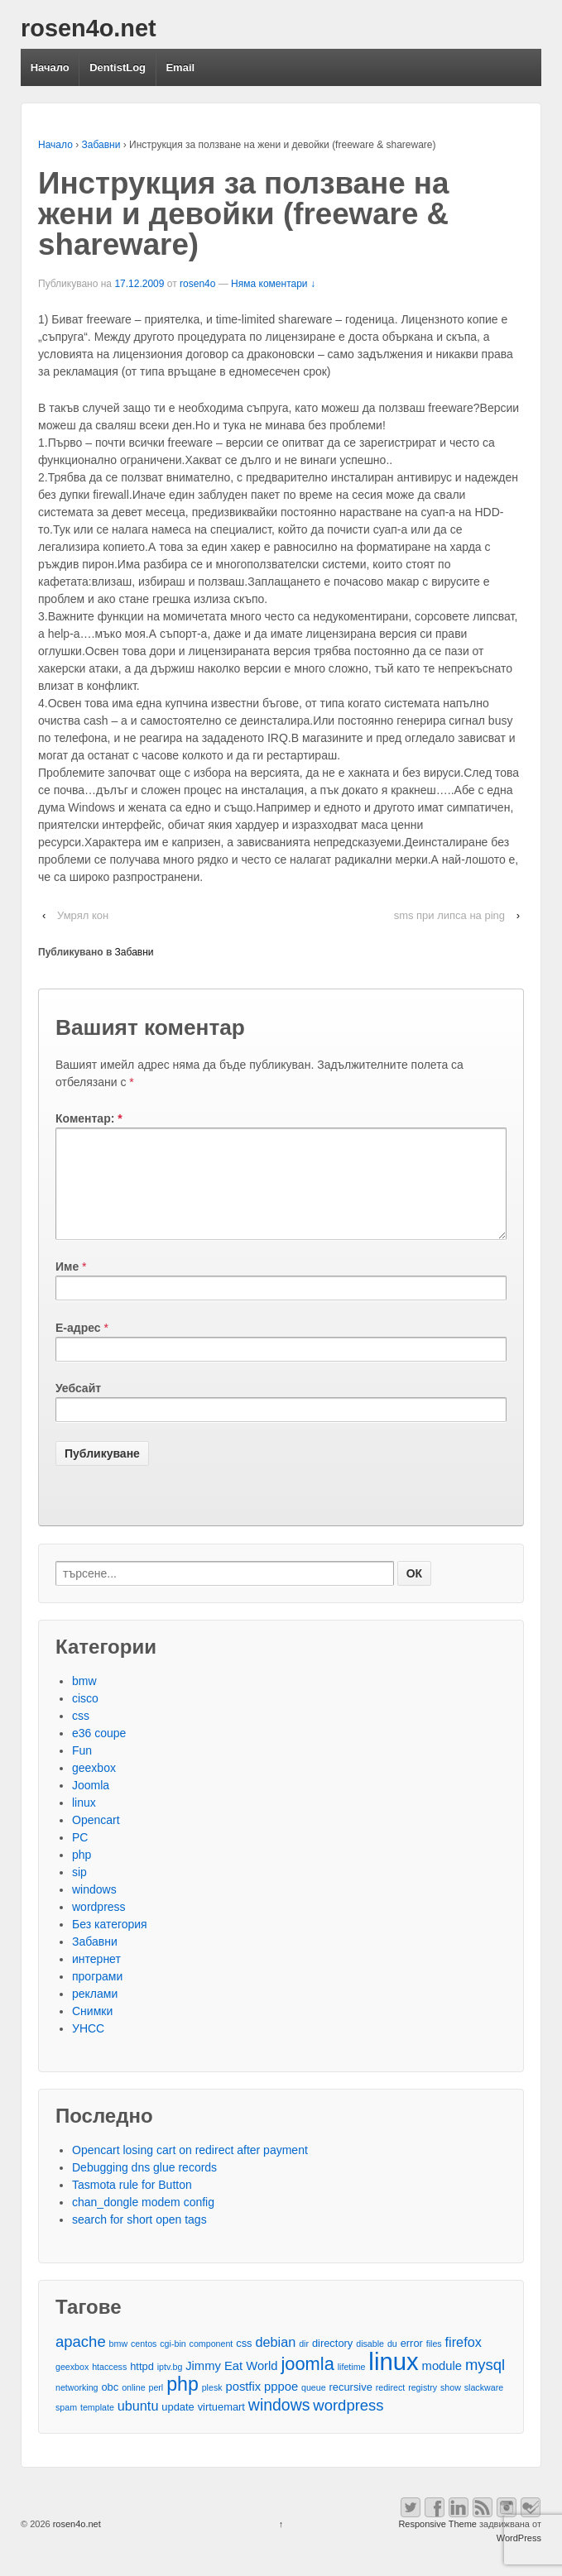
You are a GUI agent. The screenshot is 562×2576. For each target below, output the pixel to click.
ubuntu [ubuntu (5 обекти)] (138, 2425)
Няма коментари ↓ (273, 284)
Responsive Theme (437, 2544)
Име (67, 1286)
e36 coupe (99, 1753)
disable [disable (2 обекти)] (370, 2363)
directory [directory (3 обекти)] (332, 2363)
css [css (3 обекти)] (244, 2363)
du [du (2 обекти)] (392, 2363)
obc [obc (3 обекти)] (109, 2407)
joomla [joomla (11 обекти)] (307, 2383)
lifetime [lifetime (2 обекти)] (352, 2387)
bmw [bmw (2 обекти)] (118, 2363)
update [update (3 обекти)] (177, 2426)
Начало (50, 67)
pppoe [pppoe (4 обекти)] (281, 2406)
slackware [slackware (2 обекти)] (483, 2407)
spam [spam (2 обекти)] (66, 2427)
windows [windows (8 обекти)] (279, 2425)
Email (180, 67)
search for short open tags (139, 2239)
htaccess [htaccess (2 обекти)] (109, 2387)
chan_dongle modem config (143, 2222)
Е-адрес (78, 1347)
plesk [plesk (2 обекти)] (212, 2407)
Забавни (101, 145)
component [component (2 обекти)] (211, 2363)
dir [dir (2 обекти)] (304, 2363)
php (81, 1874)
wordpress (99, 1926)
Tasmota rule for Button (132, 2204)
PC (80, 1857)
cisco (85, 1718)
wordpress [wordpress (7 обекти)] (348, 2425)
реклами (95, 2013)
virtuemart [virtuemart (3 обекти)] (221, 2426)
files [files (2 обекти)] (434, 2363)
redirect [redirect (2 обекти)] (391, 2407)
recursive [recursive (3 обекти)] (350, 2407)
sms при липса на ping (449, 915)
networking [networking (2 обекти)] (76, 2407)
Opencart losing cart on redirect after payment (190, 2169)
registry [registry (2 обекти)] (422, 2407)
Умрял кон (82, 915)
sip (79, 1891)
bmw (84, 1700)
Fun (82, 1770)
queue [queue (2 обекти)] (313, 2407)
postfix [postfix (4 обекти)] (243, 2406)
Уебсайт (78, 1408)
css (80, 1735)
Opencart (96, 1839)
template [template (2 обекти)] (97, 2427)
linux (84, 1822)
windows (94, 1909)
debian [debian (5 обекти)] (275, 2361)
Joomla (90, 1805)
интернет (96, 1978)
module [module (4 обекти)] (442, 2385)
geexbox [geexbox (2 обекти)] (72, 2387)
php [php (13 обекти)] (182, 2404)
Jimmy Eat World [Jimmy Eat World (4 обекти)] (231, 2385)
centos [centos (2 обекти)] (143, 2363)
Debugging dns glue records (144, 2187)
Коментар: (88, 1118)
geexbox (94, 1787)
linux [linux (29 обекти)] (393, 2381)
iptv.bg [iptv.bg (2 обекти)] (170, 2387)
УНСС (88, 2048)
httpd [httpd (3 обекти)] (142, 2386)
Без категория (109, 1944)
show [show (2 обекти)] (450, 2407)
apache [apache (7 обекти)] (80, 2361)
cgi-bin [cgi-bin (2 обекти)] (172, 2363)
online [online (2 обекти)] (133, 2407)
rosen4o (197, 284)
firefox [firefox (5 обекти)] (463, 2361)
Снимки (92, 2030)
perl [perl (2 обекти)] (155, 2407)
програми (97, 1996)
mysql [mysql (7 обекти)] (485, 2384)
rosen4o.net (88, 28)
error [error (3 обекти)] (412, 2363)
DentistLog (117, 67)
